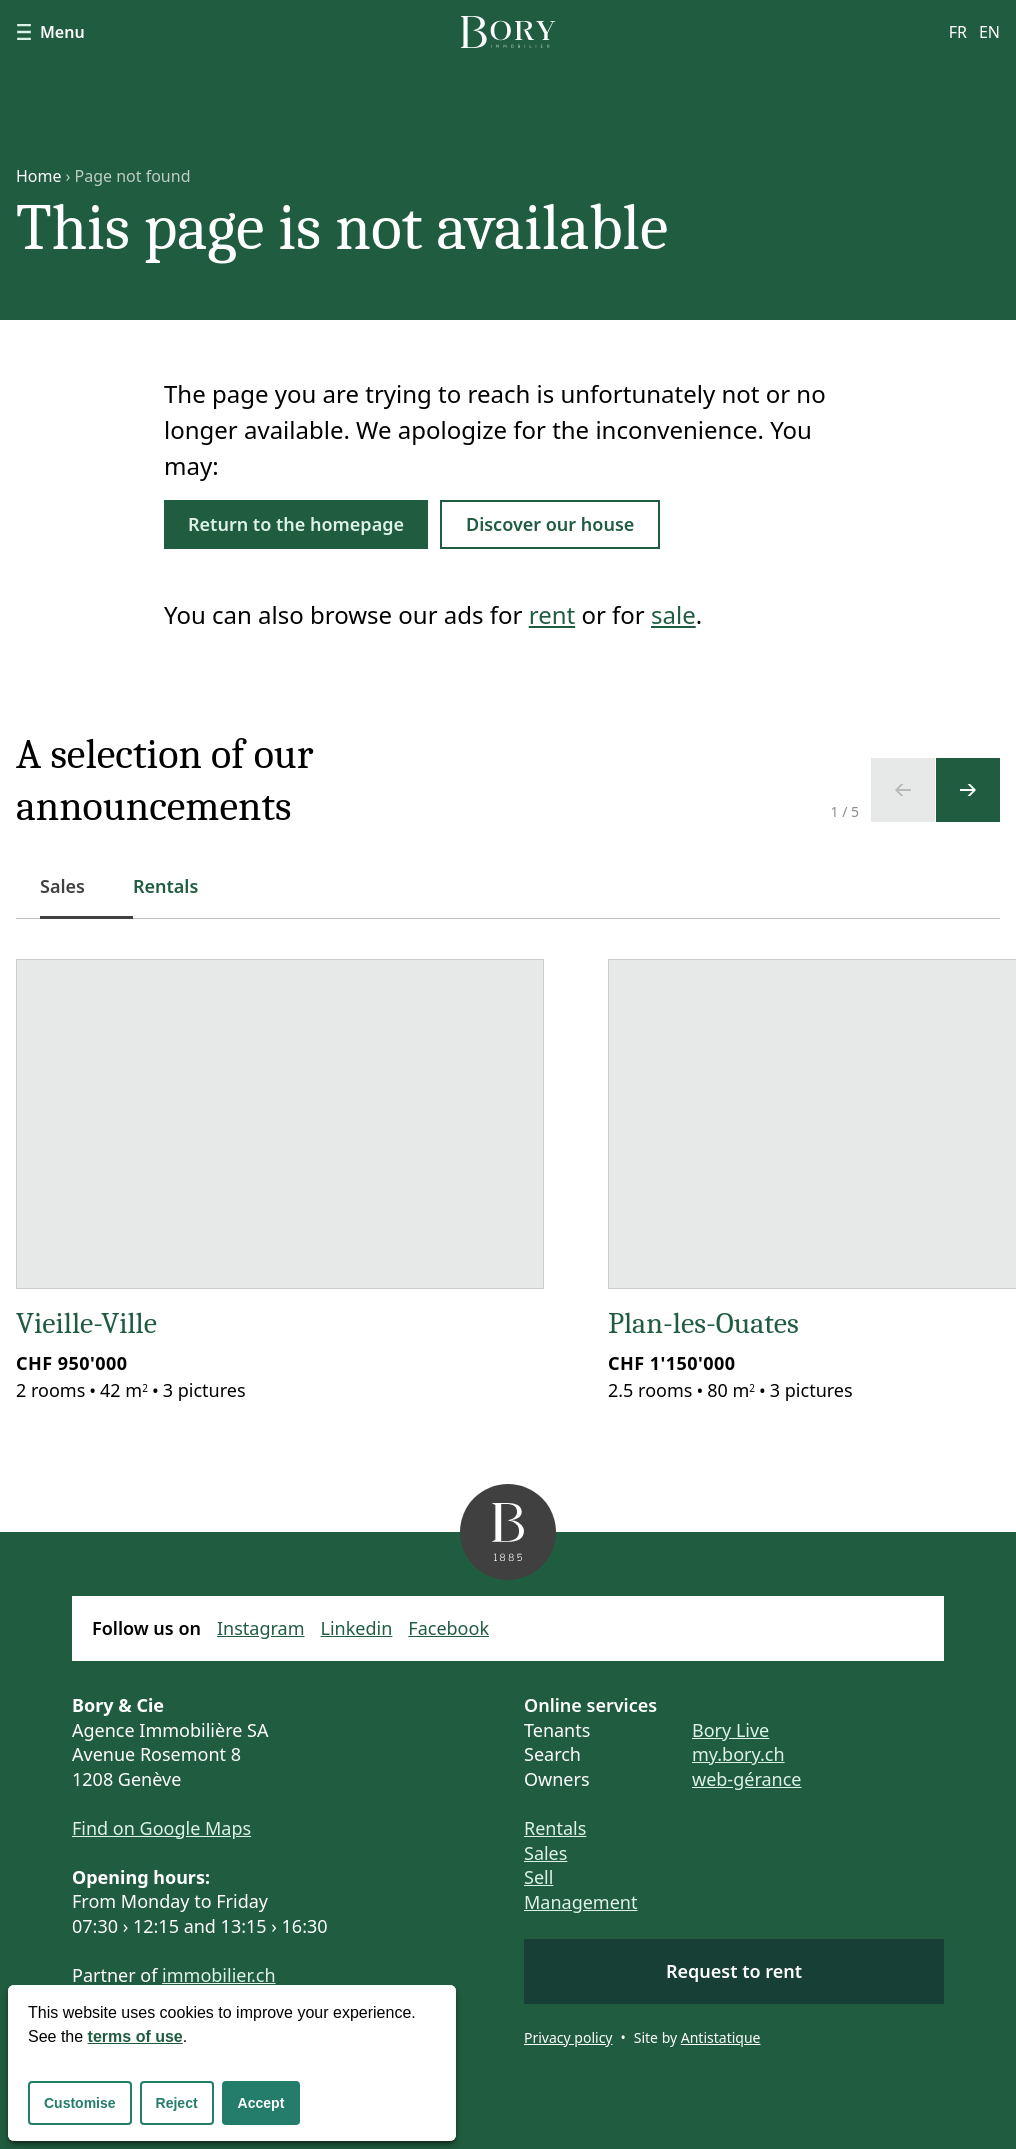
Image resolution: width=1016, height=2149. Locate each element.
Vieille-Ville (86, 1323)
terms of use (135, 2036)
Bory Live (730, 1730)
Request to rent (734, 1971)
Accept (261, 2103)
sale (673, 614)
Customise (80, 2103)
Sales (545, 1853)
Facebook (448, 1628)
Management (580, 1902)
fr (958, 32)
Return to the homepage (296, 524)
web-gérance (746, 1779)
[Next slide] (968, 790)
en (989, 32)
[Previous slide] (903, 790)
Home (39, 176)
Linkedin (357, 1628)
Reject (177, 2103)
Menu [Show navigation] (50, 32)
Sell (538, 1877)
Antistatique (721, 2037)
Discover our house (550, 524)
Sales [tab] (74, 896)
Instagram (261, 1628)
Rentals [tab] (165, 886)
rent (552, 614)
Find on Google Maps (161, 1828)
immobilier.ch (219, 1975)
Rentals (555, 1828)
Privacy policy (568, 2037)
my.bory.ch (738, 1754)
